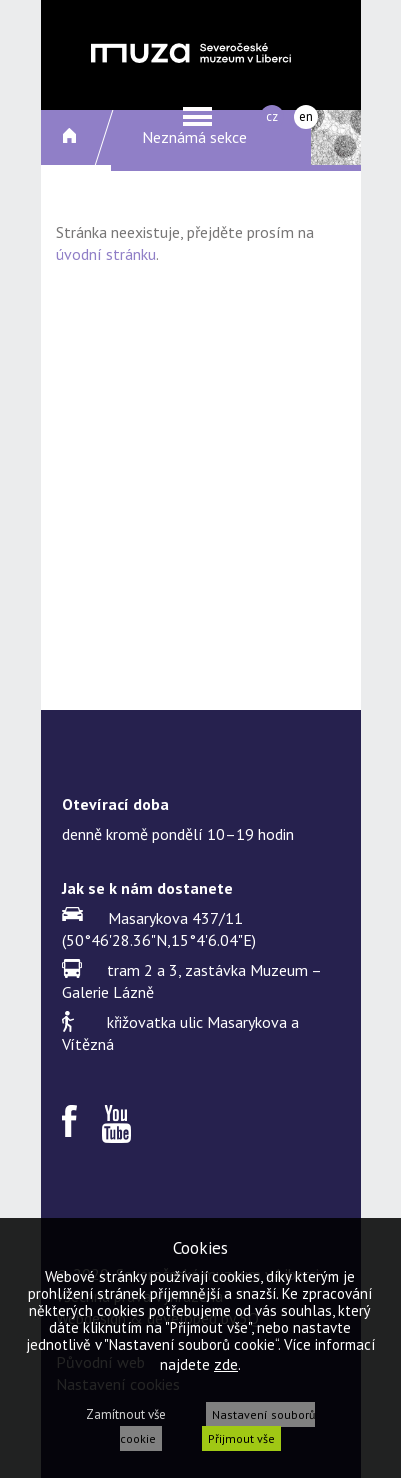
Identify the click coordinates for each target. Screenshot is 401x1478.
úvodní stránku (106, 254)
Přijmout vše (241, 1438)
